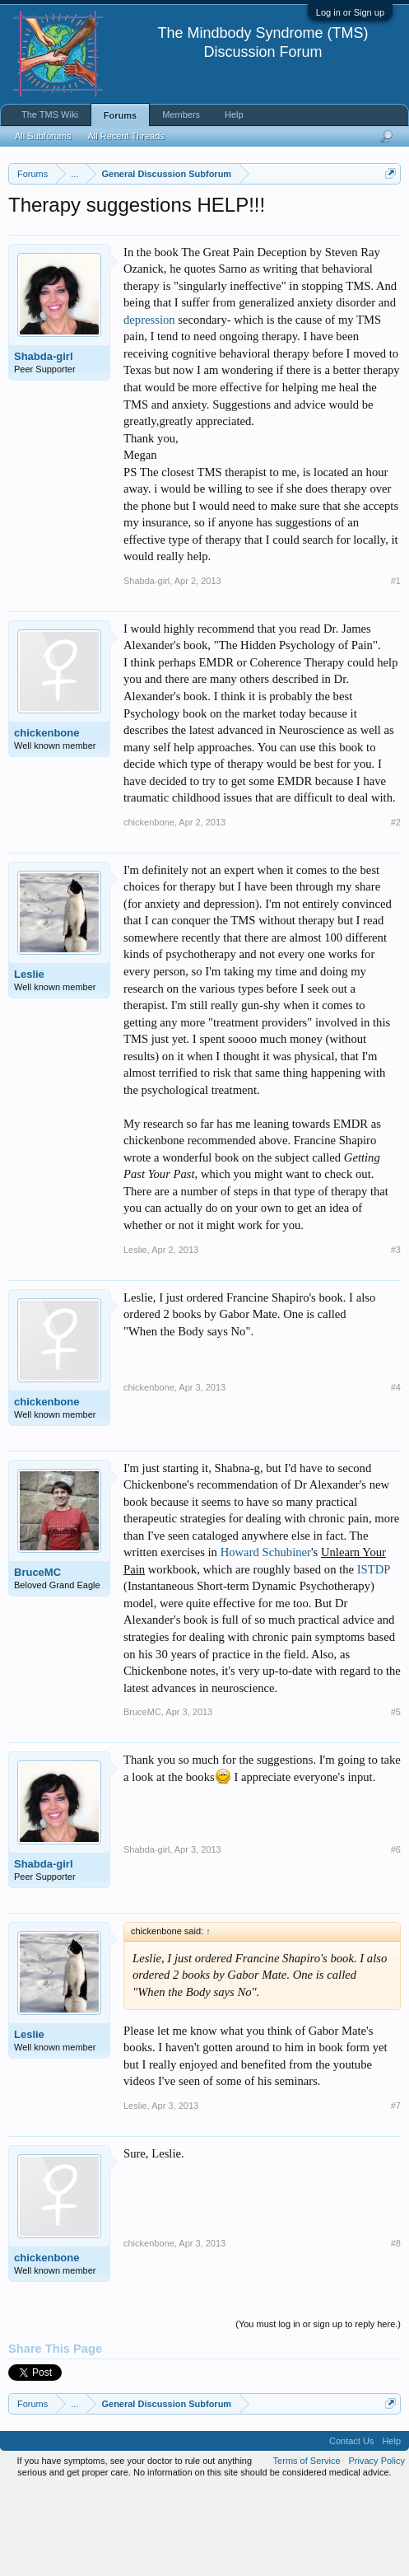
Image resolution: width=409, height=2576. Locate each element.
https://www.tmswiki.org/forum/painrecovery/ (159, 249)
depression (149, 405)
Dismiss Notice (387, 212)
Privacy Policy (377, 2546)
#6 (396, 1936)
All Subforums (43, 136)
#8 (396, 2330)
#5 (396, 1798)
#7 (396, 2192)
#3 (396, 1335)
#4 (396, 1473)
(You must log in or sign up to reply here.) (318, 2410)
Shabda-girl (43, 442)
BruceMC (37, 1658)
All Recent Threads (125, 136)
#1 (396, 666)
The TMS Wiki (49, 114)
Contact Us (351, 2527)
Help (234, 114)
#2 (396, 908)
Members (181, 114)
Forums (120, 115)
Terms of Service (307, 2546)
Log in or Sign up (350, 12)
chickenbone (46, 818)
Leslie (29, 1060)
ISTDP (374, 1655)
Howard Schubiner (266, 1638)
